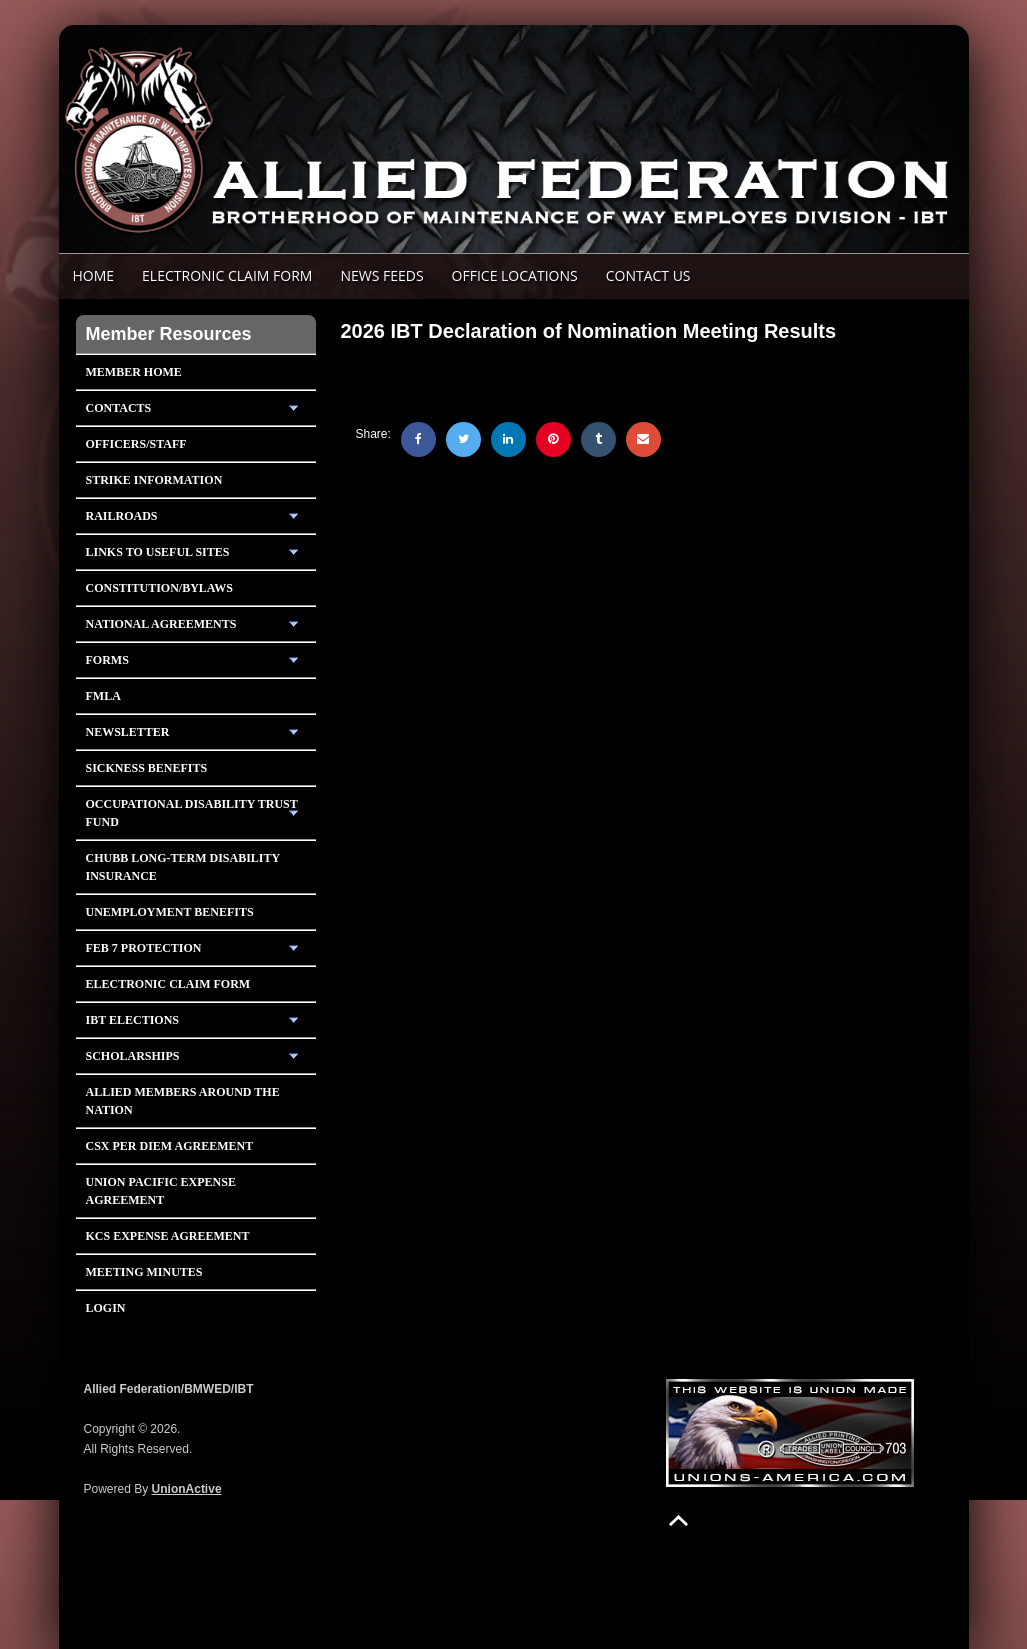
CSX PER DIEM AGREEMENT (170, 1146)
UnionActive (187, 1489)
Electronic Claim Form (168, 984)
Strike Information (154, 480)
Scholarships (133, 1056)
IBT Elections (133, 1020)
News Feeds (381, 275)
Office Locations (515, 275)
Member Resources (169, 334)
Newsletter (128, 732)
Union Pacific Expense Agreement (161, 1191)
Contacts (119, 408)
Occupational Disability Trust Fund (192, 813)
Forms (107, 660)
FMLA (103, 696)
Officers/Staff (136, 444)
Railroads (122, 516)
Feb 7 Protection (144, 948)
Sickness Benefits (147, 768)
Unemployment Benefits (170, 912)
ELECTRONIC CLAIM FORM (227, 275)
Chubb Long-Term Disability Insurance (183, 867)
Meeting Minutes (144, 1272)
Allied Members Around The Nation (183, 1101)
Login (106, 1308)
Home (94, 275)
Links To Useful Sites (158, 552)
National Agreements (161, 624)
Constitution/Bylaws (159, 588)
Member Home (134, 372)
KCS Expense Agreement (168, 1236)
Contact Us (648, 275)
